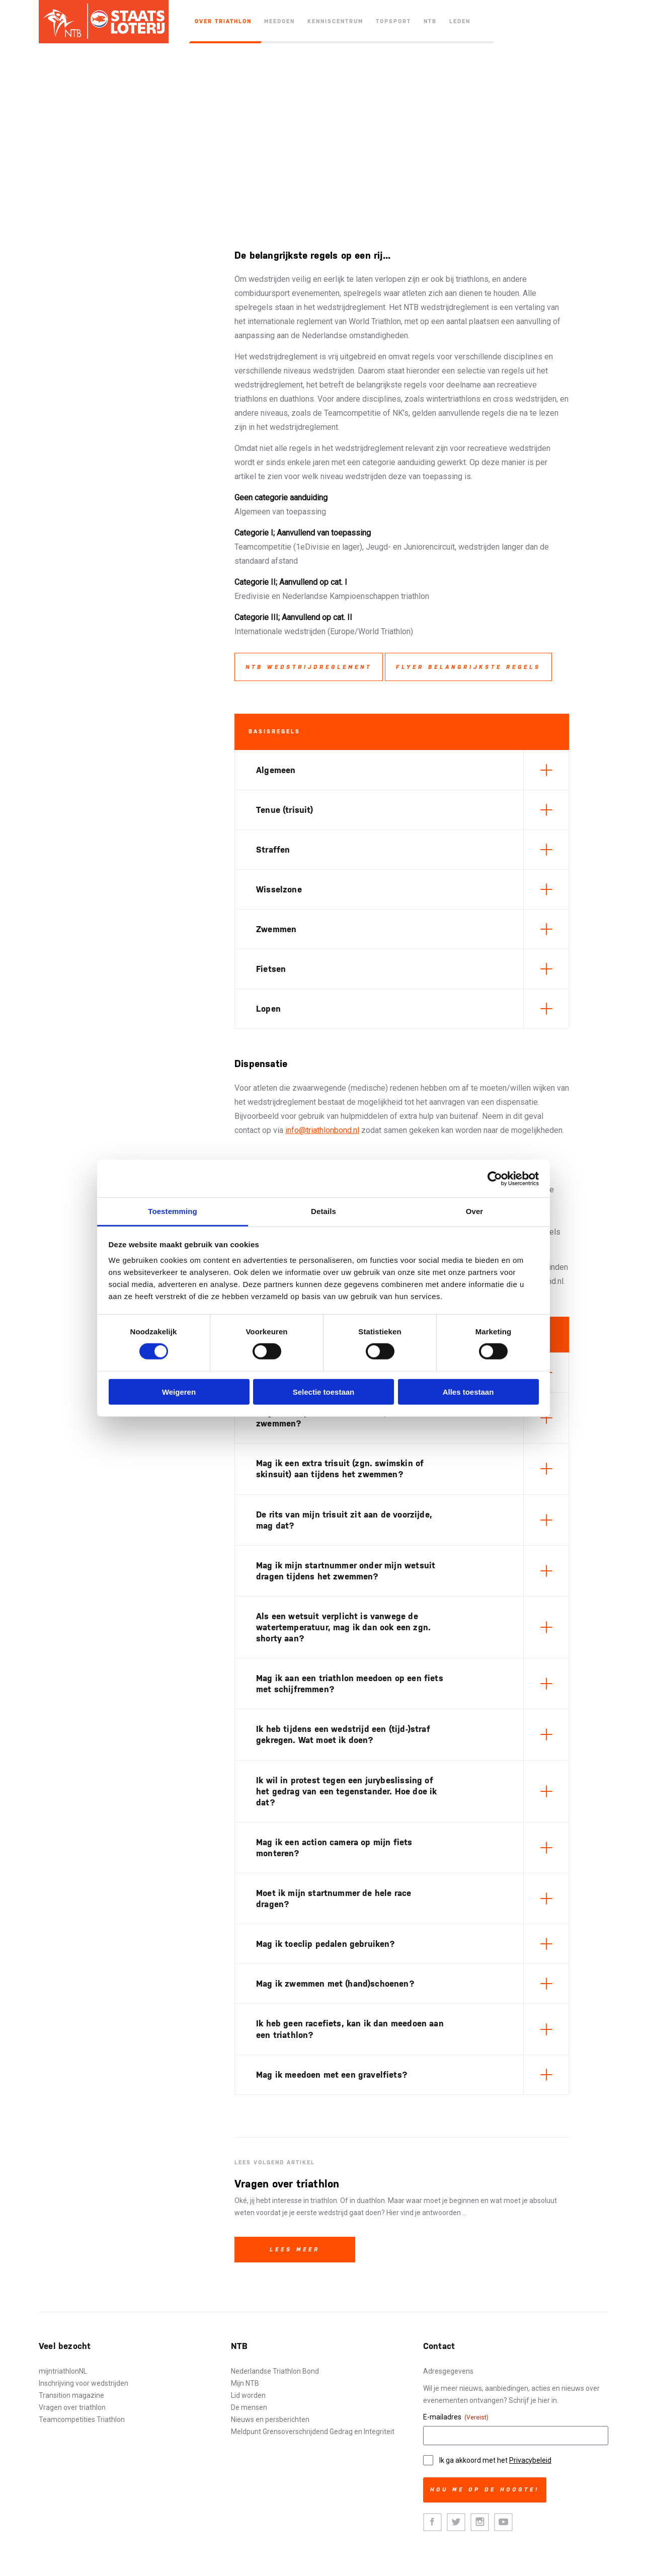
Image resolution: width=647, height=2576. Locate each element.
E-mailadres (456, 2417)
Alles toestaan (468, 1392)
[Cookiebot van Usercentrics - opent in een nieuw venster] (495, 1178)
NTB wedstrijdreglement (309, 667)
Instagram (479, 2522)
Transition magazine (71, 2395)
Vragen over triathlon (72, 2407)
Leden (459, 21)
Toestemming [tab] (172, 1211)
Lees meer (295, 2249)
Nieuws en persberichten (270, 2419)
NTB (430, 21)
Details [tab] (323, 1211)
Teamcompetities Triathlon (82, 2419)
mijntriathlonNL (63, 2371)
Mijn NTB (245, 2383)
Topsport (393, 21)
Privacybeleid (530, 2460)
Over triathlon (223, 21)
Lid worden (248, 2395)
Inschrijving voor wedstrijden (83, 2383)
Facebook (432, 2522)
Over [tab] (474, 1211)
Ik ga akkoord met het (495, 2460)
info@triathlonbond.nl (322, 1130)
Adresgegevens (448, 2371)
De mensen (249, 2407)
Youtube (503, 2522)
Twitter (456, 2522)
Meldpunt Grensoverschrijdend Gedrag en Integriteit (312, 2432)
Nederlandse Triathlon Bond (275, 2371)
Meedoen (279, 21)
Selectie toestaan (324, 1392)
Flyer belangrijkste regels (468, 667)
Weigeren (179, 1392)
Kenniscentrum (335, 21)
